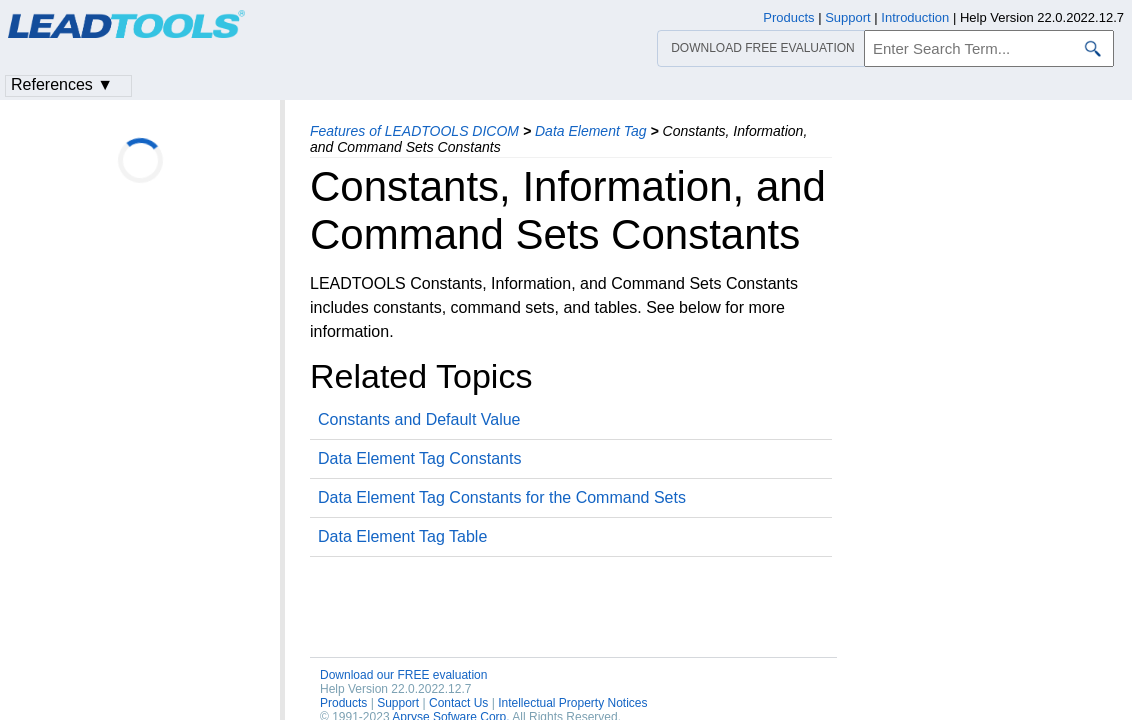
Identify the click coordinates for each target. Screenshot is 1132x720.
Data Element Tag (591, 131)
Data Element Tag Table (402, 536)
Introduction (915, 17)
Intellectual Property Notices (572, 703)
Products (343, 703)
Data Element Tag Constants (419, 458)
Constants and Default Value (419, 419)
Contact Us (458, 703)
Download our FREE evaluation (403, 675)
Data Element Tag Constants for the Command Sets (502, 497)
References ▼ (62, 84)
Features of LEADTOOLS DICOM (414, 131)
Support (398, 703)
